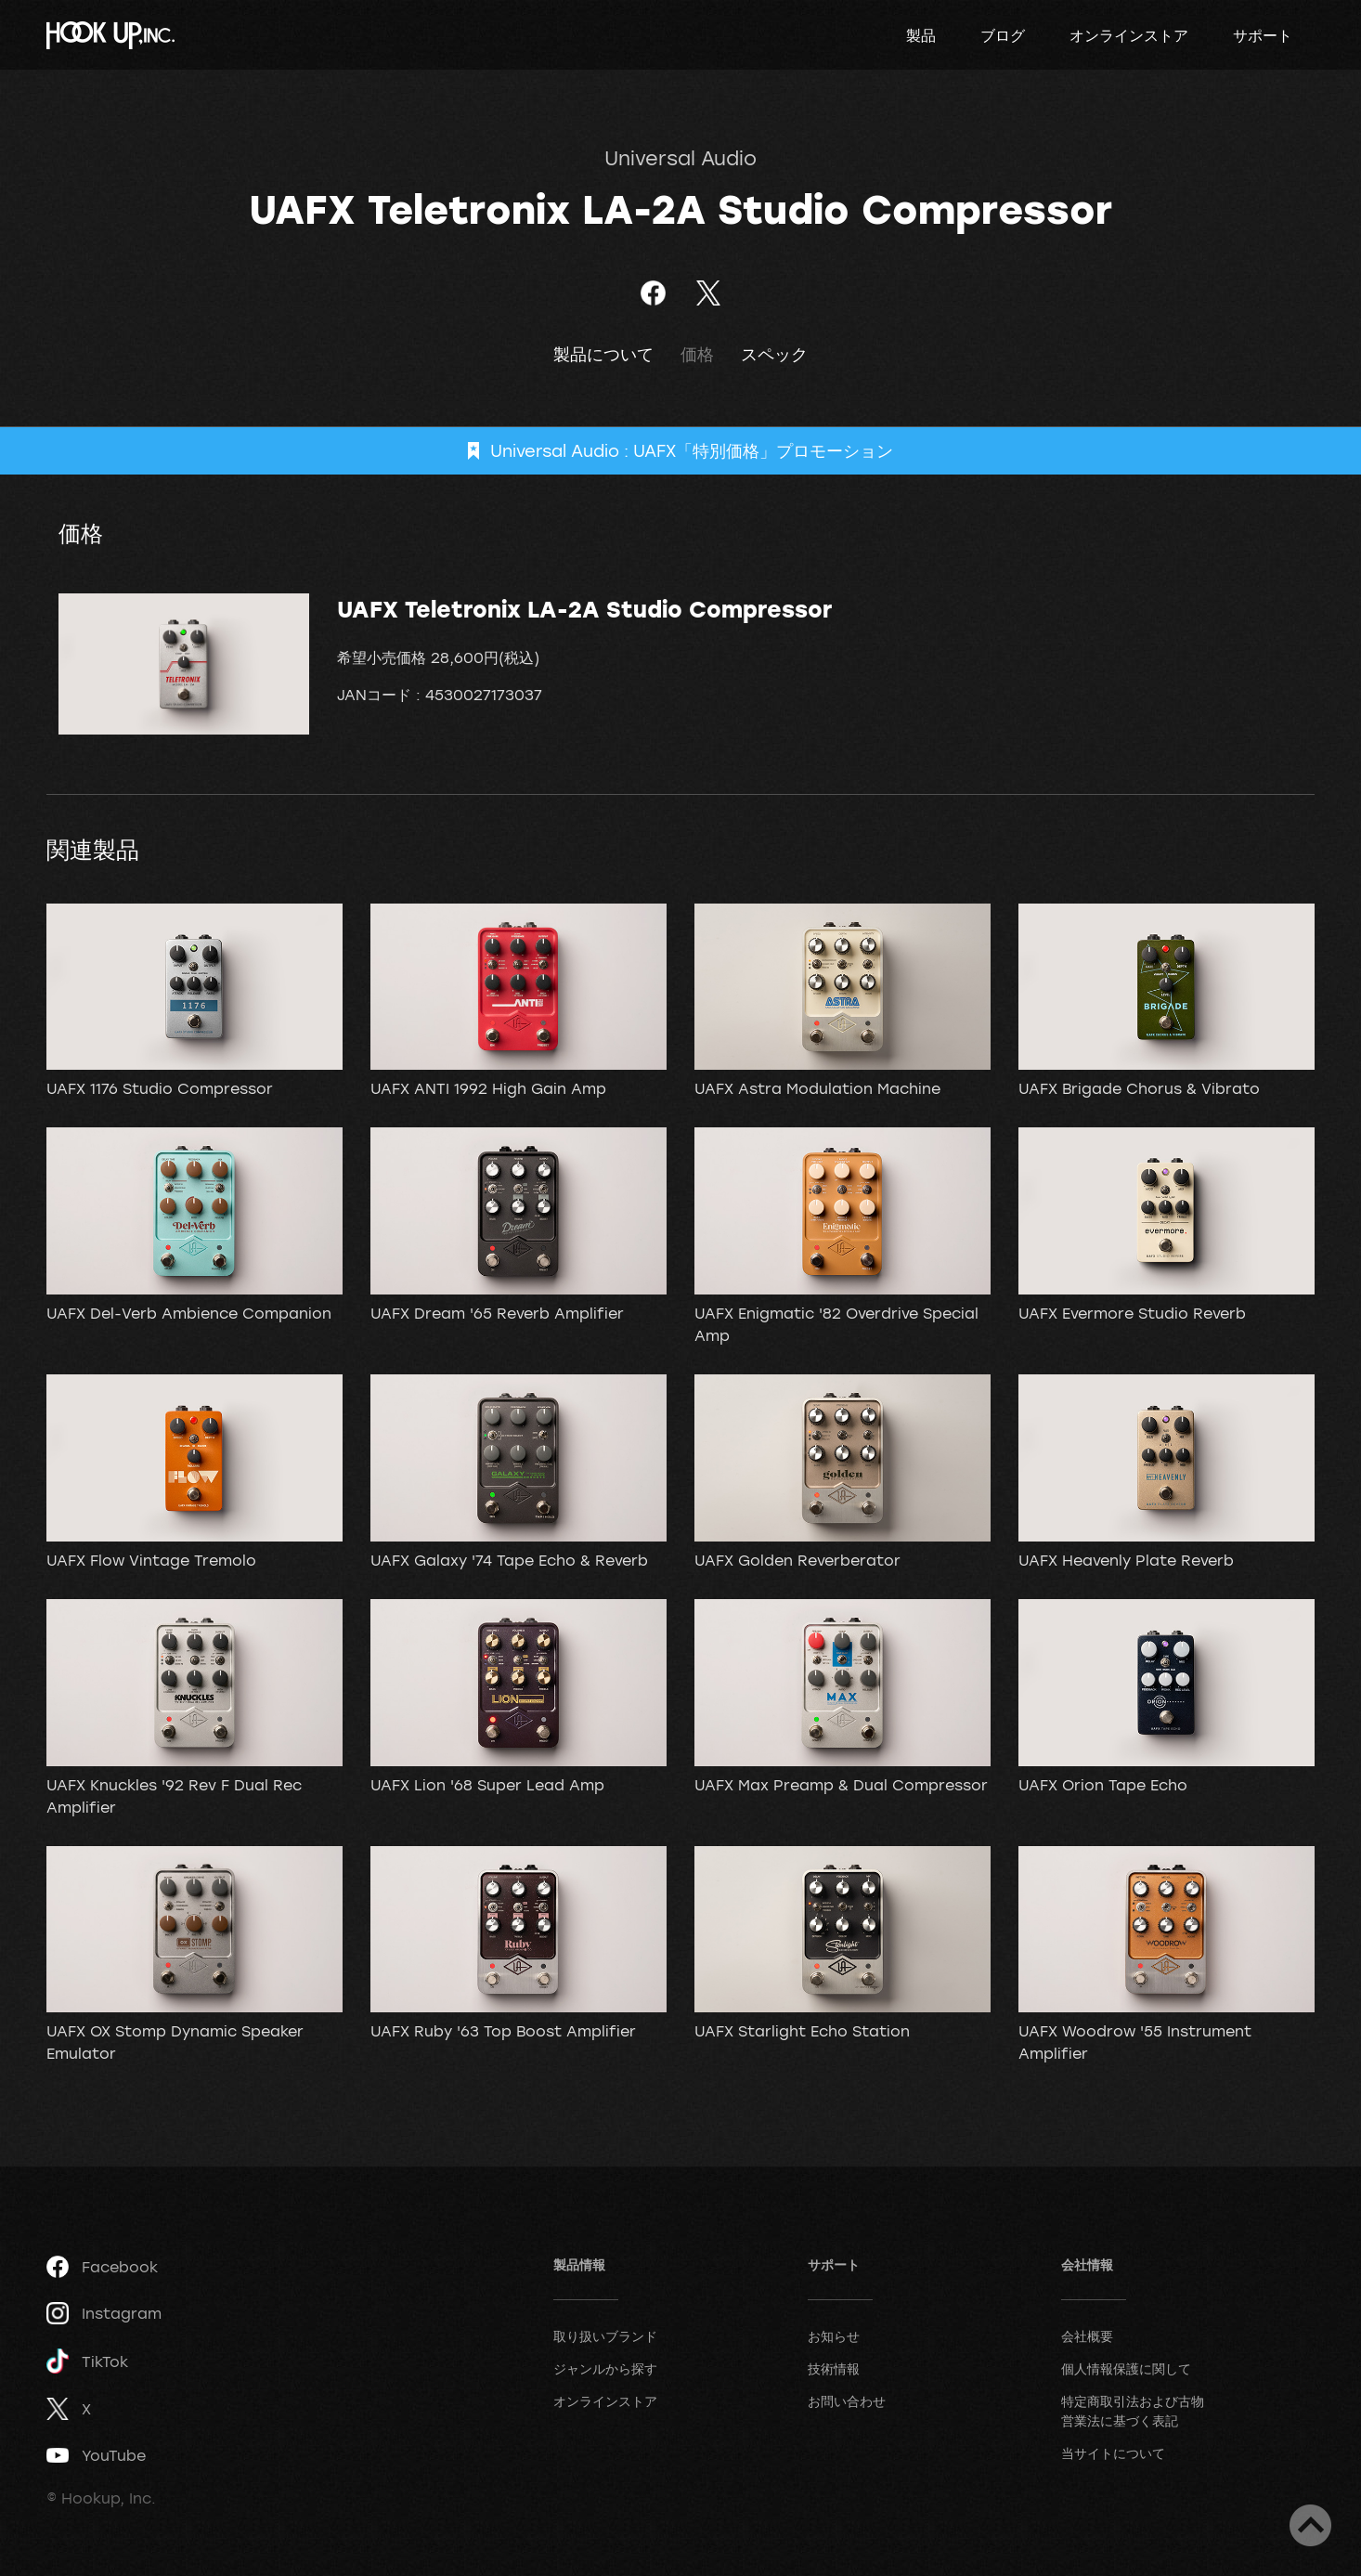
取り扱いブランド (605, 2336)
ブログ (1002, 35)
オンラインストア (1128, 35)
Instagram (104, 2313)
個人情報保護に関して (1126, 2368)
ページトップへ (1310, 2525)
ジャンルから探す (605, 2368)
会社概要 (1087, 2336)
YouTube (96, 2455)
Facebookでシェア (653, 293)
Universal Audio (680, 158)
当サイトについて (1113, 2453)
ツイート (707, 293)
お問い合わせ (847, 2401)
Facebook (102, 2267)
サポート (1262, 35)
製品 (921, 35)
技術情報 (834, 2368)
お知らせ (834, 2336)
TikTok (87, 2361)
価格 (697, 354)
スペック (774, 354)
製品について (603, 354)
